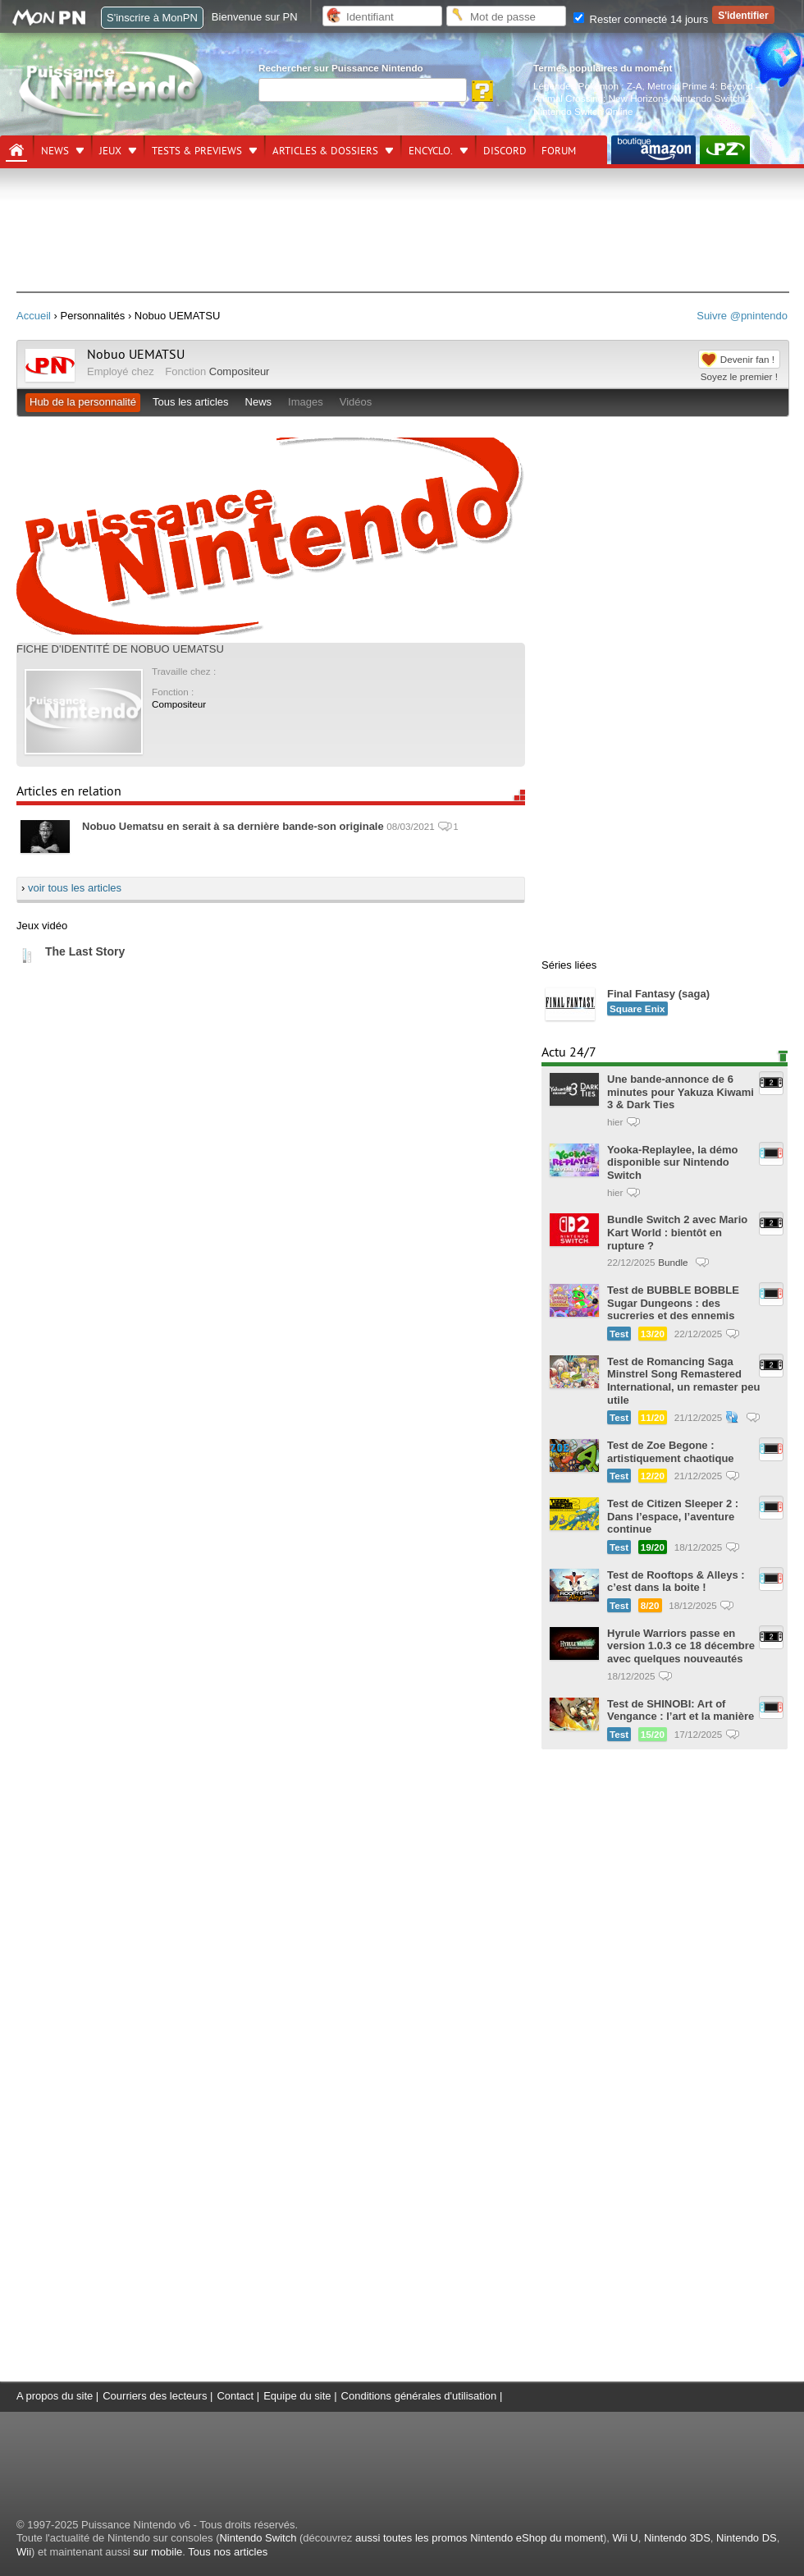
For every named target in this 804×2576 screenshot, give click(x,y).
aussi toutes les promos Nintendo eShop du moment (479, 2538)
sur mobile (157, 2552)
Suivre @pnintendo (742, 315)
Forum (558, 151)
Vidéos (356, 402)
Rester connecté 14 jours (640, 19)
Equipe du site (297, 2396)
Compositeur (239, 371)
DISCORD (505, 151)
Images (305, 402)
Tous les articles (190, 402)
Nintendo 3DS (677, 2538)
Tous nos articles (227, 2552)
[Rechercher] (362, 90)
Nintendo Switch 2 (712, 98)
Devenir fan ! (747, 359)
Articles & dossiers (325, 151)
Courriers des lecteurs (155, 2396)
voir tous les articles (74, 888)
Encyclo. (431, 151)
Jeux (110, 151)
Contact (235, 2396)
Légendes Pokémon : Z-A (587, 85)
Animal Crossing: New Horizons (600, 98)
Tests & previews (197, 151)
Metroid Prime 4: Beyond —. (707, 85)
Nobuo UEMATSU (136, 354)
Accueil (33, 315)
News (55, 151)
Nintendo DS (746, 2538)
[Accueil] (16, 150)
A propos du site (54, 2396)
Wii (23, 2552)
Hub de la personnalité (83, 402)
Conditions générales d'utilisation (419, 2396)
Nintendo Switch (257, 2538)
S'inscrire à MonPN (152, 17)
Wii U (625, 2538)
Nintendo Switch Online (583, 111)
